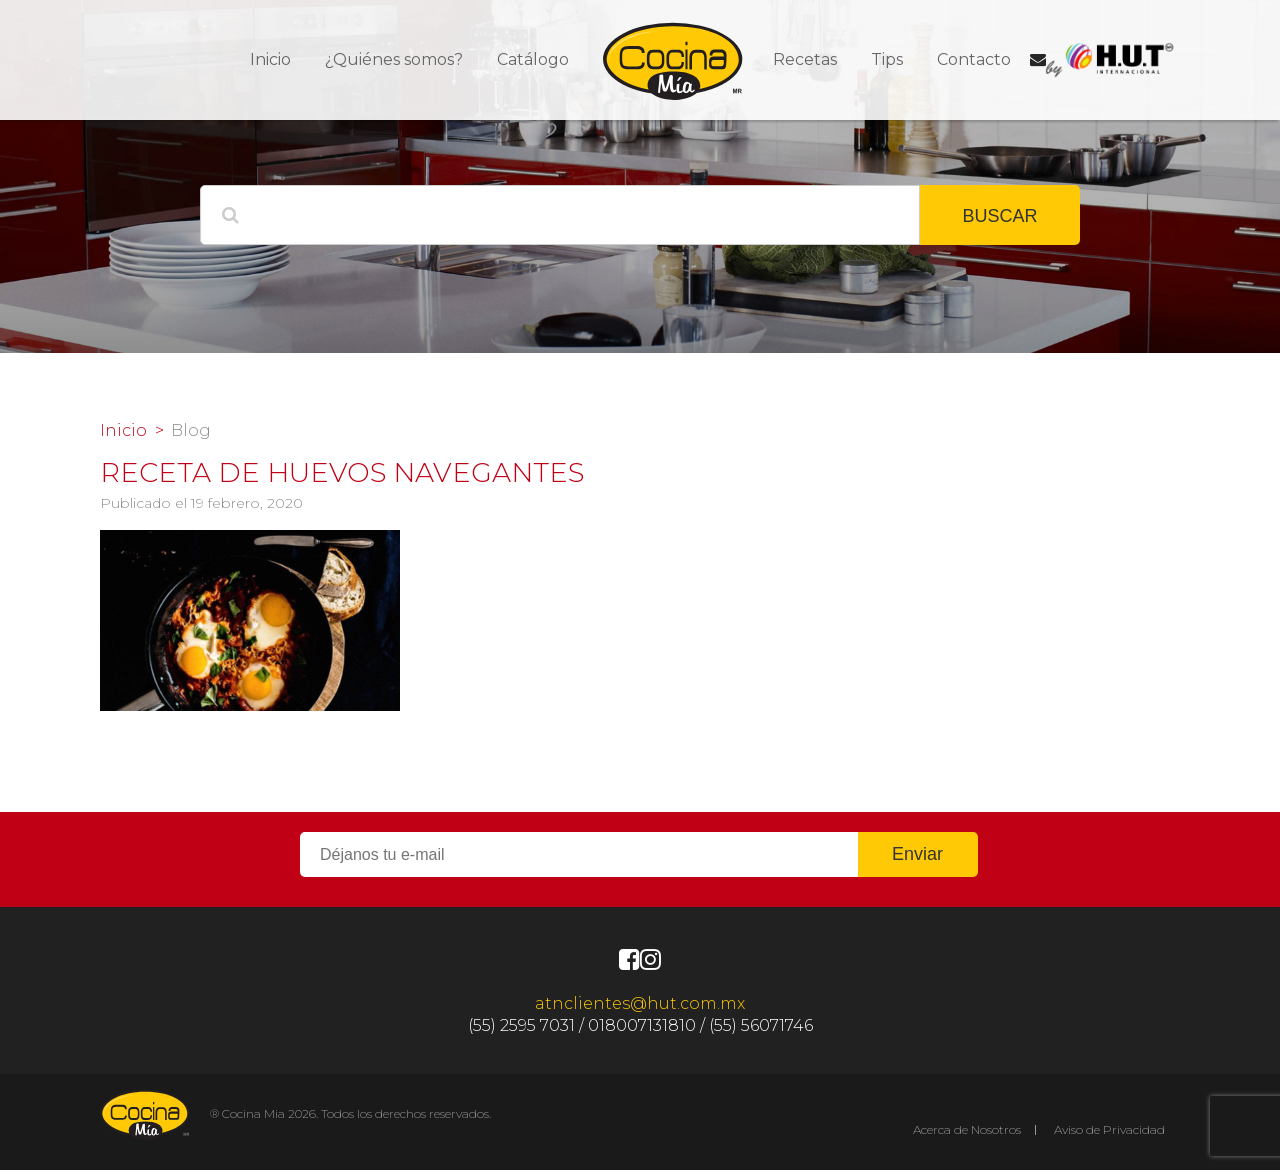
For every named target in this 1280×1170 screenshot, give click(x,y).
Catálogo (533, 59)
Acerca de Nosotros (967, 1129)
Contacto (974, 59)
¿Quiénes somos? (394, 59)
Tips (887, 59)
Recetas (805, 59)
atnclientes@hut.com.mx (640, 1003)
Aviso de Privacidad (1109, 1129)
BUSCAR (999, 216)
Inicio (270, 59)
